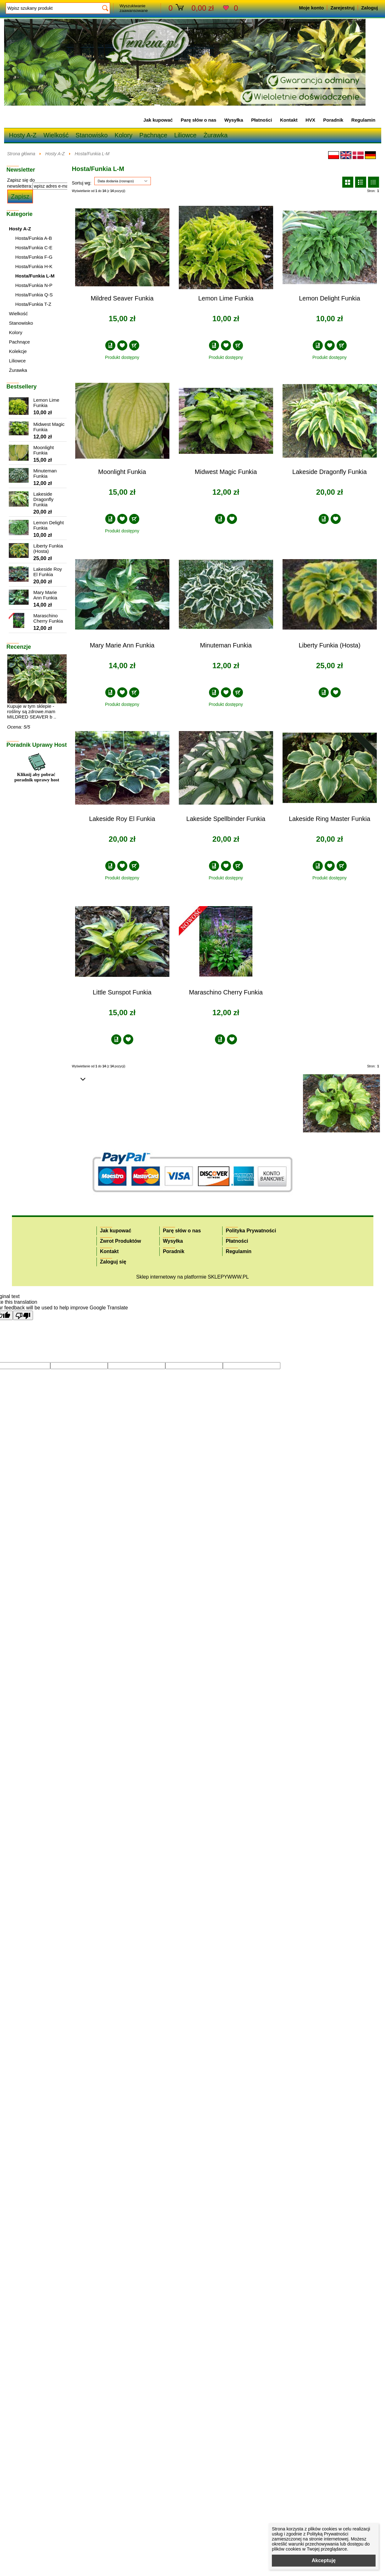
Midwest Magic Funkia (226, 471)
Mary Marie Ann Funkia (122, 645)
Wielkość (56, 135)
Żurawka (215, 135)
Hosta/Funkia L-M (92, 153)
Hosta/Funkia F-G (33, 257)
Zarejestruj (342, 7)
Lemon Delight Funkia (329, 298)
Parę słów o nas (198, 120)
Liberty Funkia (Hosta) (329, 645)
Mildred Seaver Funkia (122, 298)
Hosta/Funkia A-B (33, 238)
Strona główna (21, 153)
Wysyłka (233, 120)
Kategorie (20, 214)
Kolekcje (18, 351)
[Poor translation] (23, 1315)
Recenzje (19, 647)
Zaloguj (369, 7)
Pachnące (153, 135)
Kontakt (289, 120)
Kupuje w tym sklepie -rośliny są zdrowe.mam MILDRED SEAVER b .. (31, 711)
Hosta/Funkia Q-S (34, 294)
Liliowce (185, 135)
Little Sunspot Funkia (122, 992)
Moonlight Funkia (122, 471)
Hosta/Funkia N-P (33, 285)
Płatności (261, 120)
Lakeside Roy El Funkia (122, 818)
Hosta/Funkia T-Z (33, 304)
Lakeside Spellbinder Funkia (225, 818)
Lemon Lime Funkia (226, 298)
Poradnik (333, 120)
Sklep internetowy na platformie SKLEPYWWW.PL (192, 1277)
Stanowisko (91, 135)
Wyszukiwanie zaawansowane (134, 8)
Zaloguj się (113, 1261)
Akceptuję (324, 2560)
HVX (310, 120)
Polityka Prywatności (251, 1230)
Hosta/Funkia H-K (33, 266)
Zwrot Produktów (120, 1241)
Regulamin (363, 120)
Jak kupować (158, 120)
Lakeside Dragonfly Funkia (329, 471)
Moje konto (311, 7)
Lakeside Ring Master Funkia (329, 818)
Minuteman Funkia (226, 645)
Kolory (124, 135)
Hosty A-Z (23, 135)
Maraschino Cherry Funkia (226, 992)
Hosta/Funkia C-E (33, 247)
